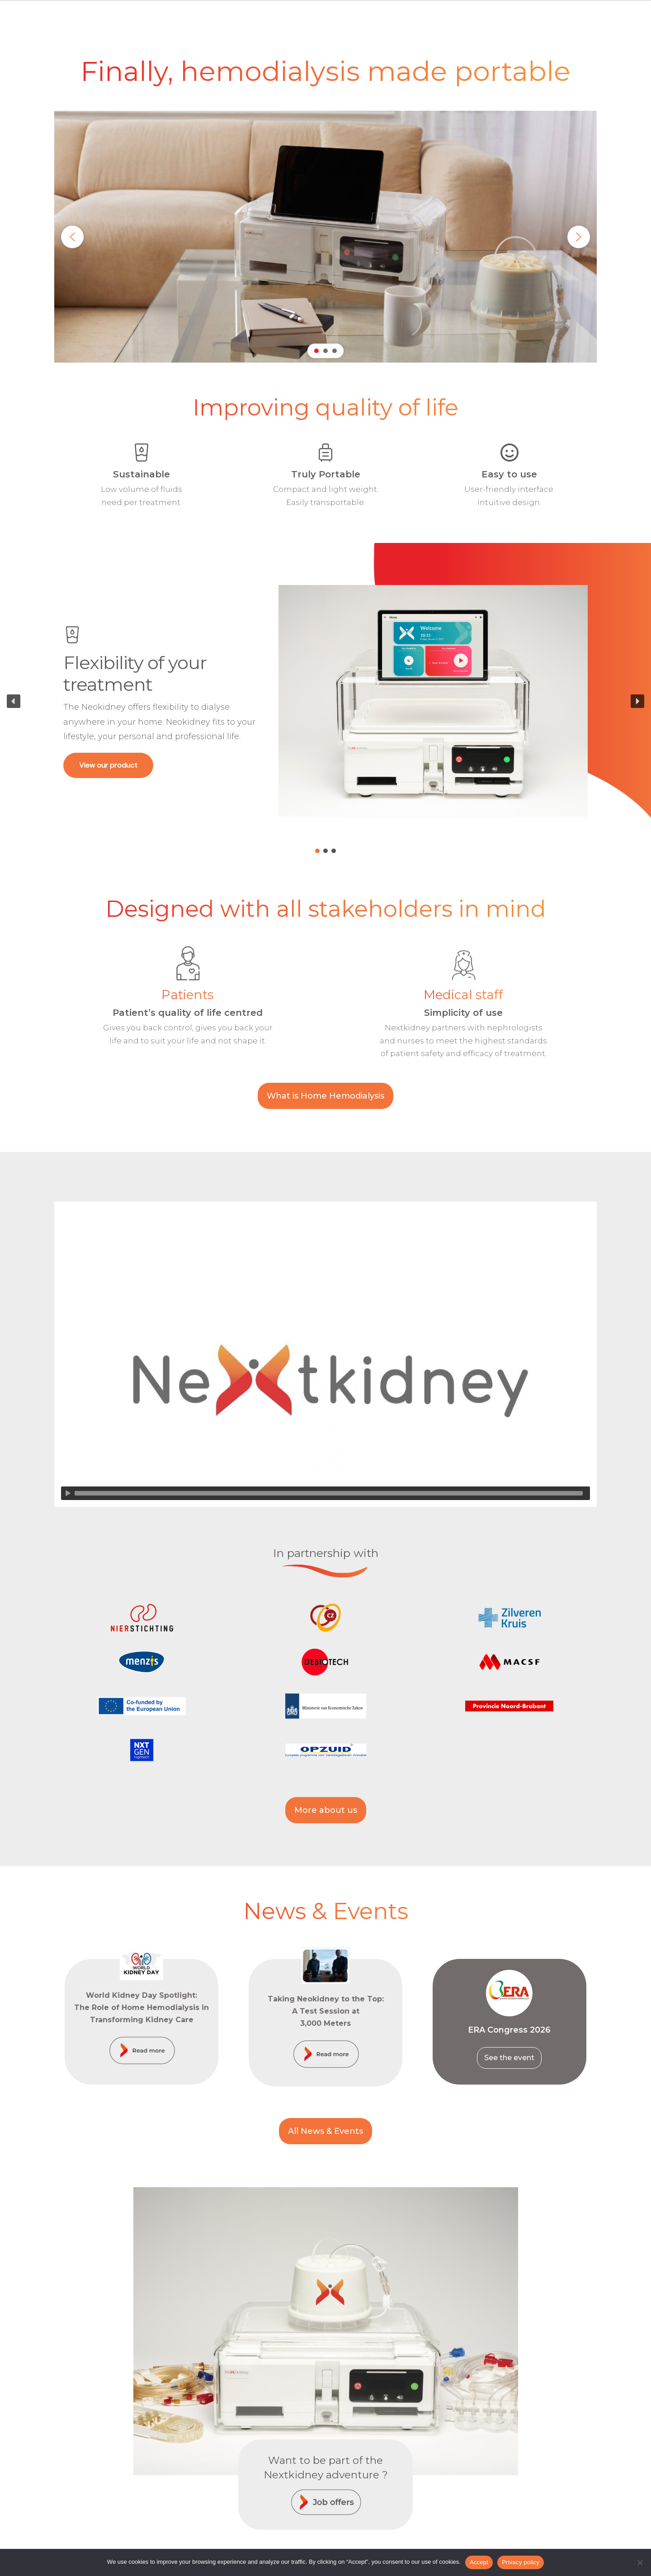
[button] (72, 237)
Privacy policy (520, 2562)
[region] (325, 237)
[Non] (639, 2562)
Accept (479, 2562)
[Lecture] (68, 1493)
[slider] (329, 1493)
